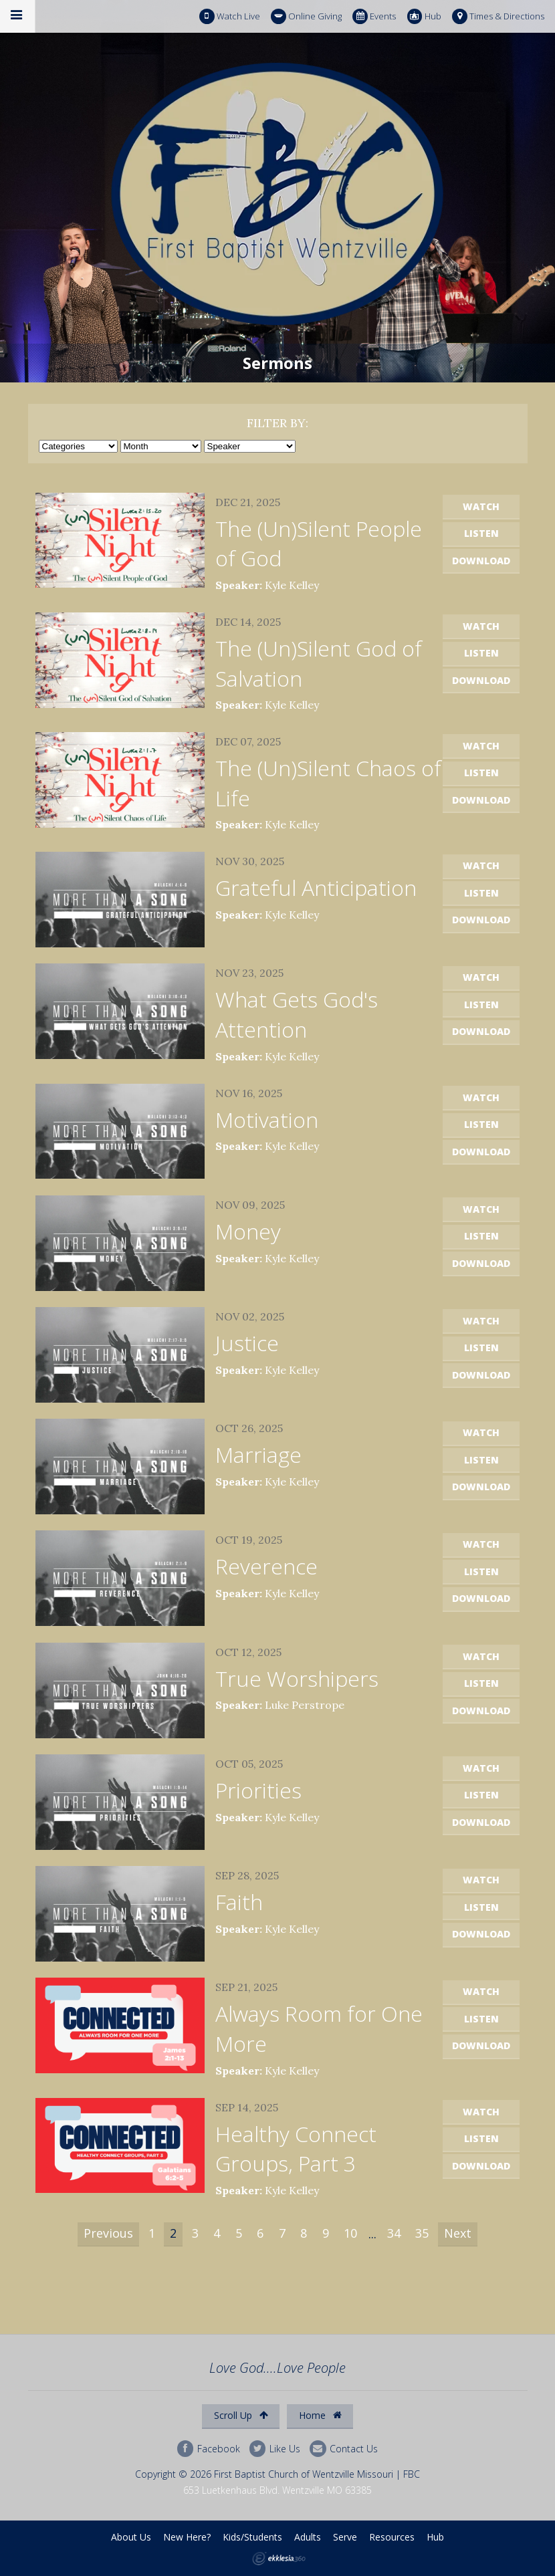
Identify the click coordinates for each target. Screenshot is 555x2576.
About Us (131, 2537)
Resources (392, 2537)
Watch (481, 506)
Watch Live (229, 16)
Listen (481, 533)
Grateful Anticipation (316, 887)
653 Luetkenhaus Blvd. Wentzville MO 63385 (277, 2490)
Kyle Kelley (292, 585)
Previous (108, 2233)
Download (481, 560)
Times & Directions (498, 16)
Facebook (208, 2448)
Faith (239, 1901)
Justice (247, 1342)
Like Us (274, 2448)
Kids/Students (252, 2537)
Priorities (258, 1790)
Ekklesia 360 (279, 2558)
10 (350, 2233)
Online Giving (306, 16)
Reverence (266, 1566)
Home (320, 2415)
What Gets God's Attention (296, 1014)
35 (422, 2233)
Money (248, 1231)
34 (394, 2233)
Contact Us (344, 2448)
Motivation (266, 1119)
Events (374, 16)
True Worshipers (296, 1678)
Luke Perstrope (304, 1705)
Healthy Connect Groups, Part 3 (295, 2148)
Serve (345, 2537)
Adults (307, 2537)
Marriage (258, 1454)
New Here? (187, 2537)
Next (457, 2233)
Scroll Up (241, 2415)
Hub (424, 16)
